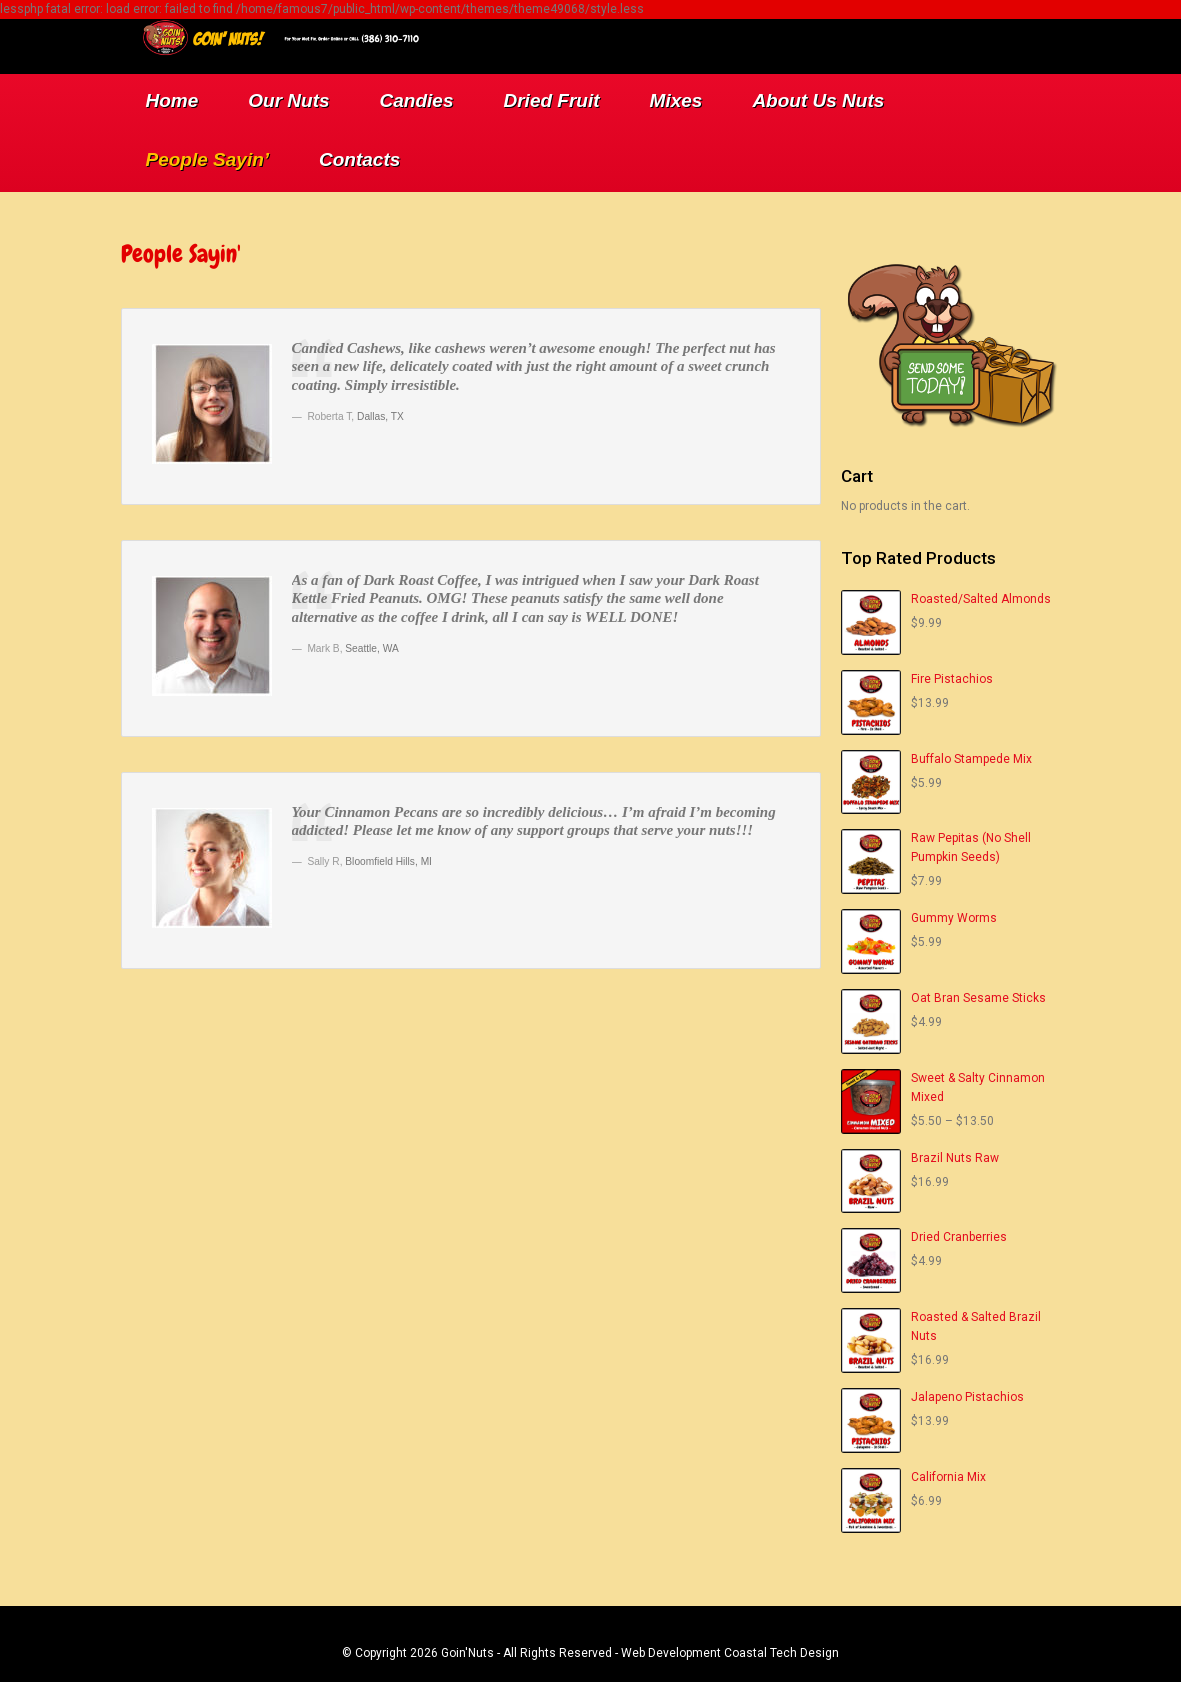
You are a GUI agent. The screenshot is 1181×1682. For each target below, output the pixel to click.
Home (172, 100)
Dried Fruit (552, 100)
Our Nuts (288, 100)
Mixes (676, 100)
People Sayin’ (208, 159)
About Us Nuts (818, 100)
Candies (417, 100)
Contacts (359, 159)
